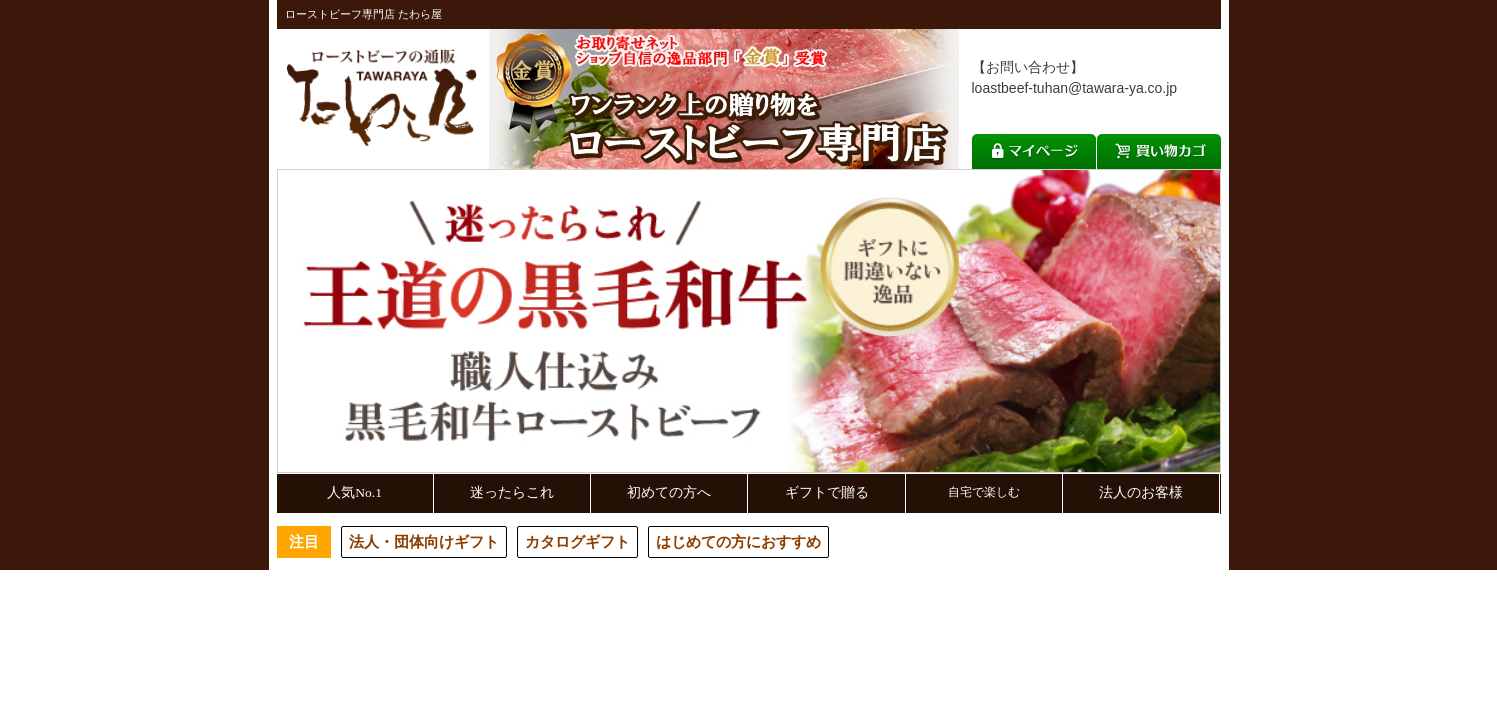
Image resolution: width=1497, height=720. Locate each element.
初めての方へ (669, 492)
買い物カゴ (1159, 151)
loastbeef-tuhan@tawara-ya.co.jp (1075, 88)
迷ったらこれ (512, 492)
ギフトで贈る (827, 492)
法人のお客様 (1141, 492)
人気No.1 (354, 492)
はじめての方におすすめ (738, 541)
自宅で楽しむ (984, 492)
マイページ (1034, 151)
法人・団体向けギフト (424, 541)
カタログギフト (577, 541)
